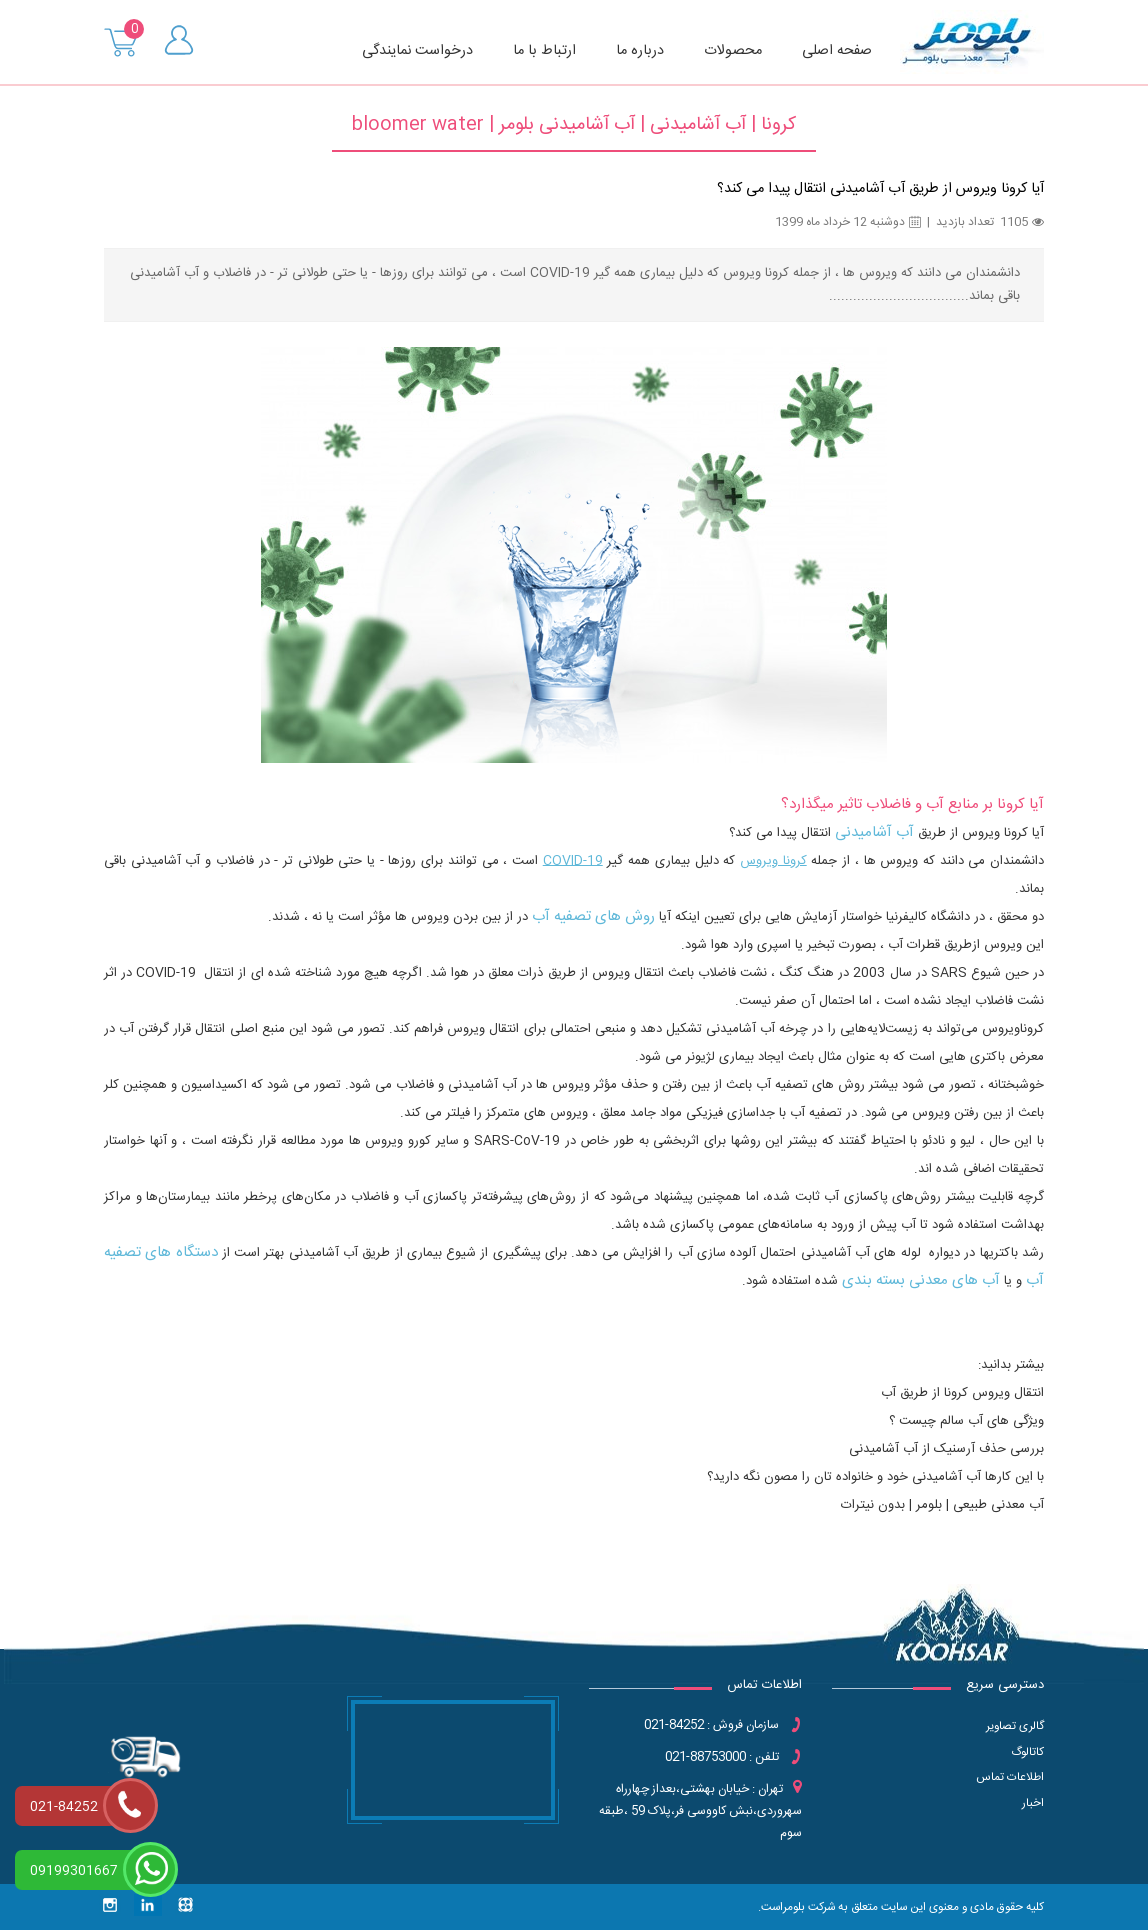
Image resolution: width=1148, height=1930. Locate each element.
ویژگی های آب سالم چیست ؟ (966, 1421)
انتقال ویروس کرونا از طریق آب (962, 1393)
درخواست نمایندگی (417, 51)
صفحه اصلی (837, 51)
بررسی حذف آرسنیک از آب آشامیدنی (946, 1449)
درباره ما (640, 51)
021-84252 (64, 1807)
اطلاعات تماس (1010, 1777)
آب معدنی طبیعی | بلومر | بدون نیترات (942, 1505)
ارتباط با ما (544, 51)
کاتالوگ (1027, 1752)
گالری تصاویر (1015, 1726)
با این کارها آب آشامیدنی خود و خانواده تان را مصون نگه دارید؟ (875, 1477)
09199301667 (74, 1871)
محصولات (733, 51)
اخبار (1033, 1803)
